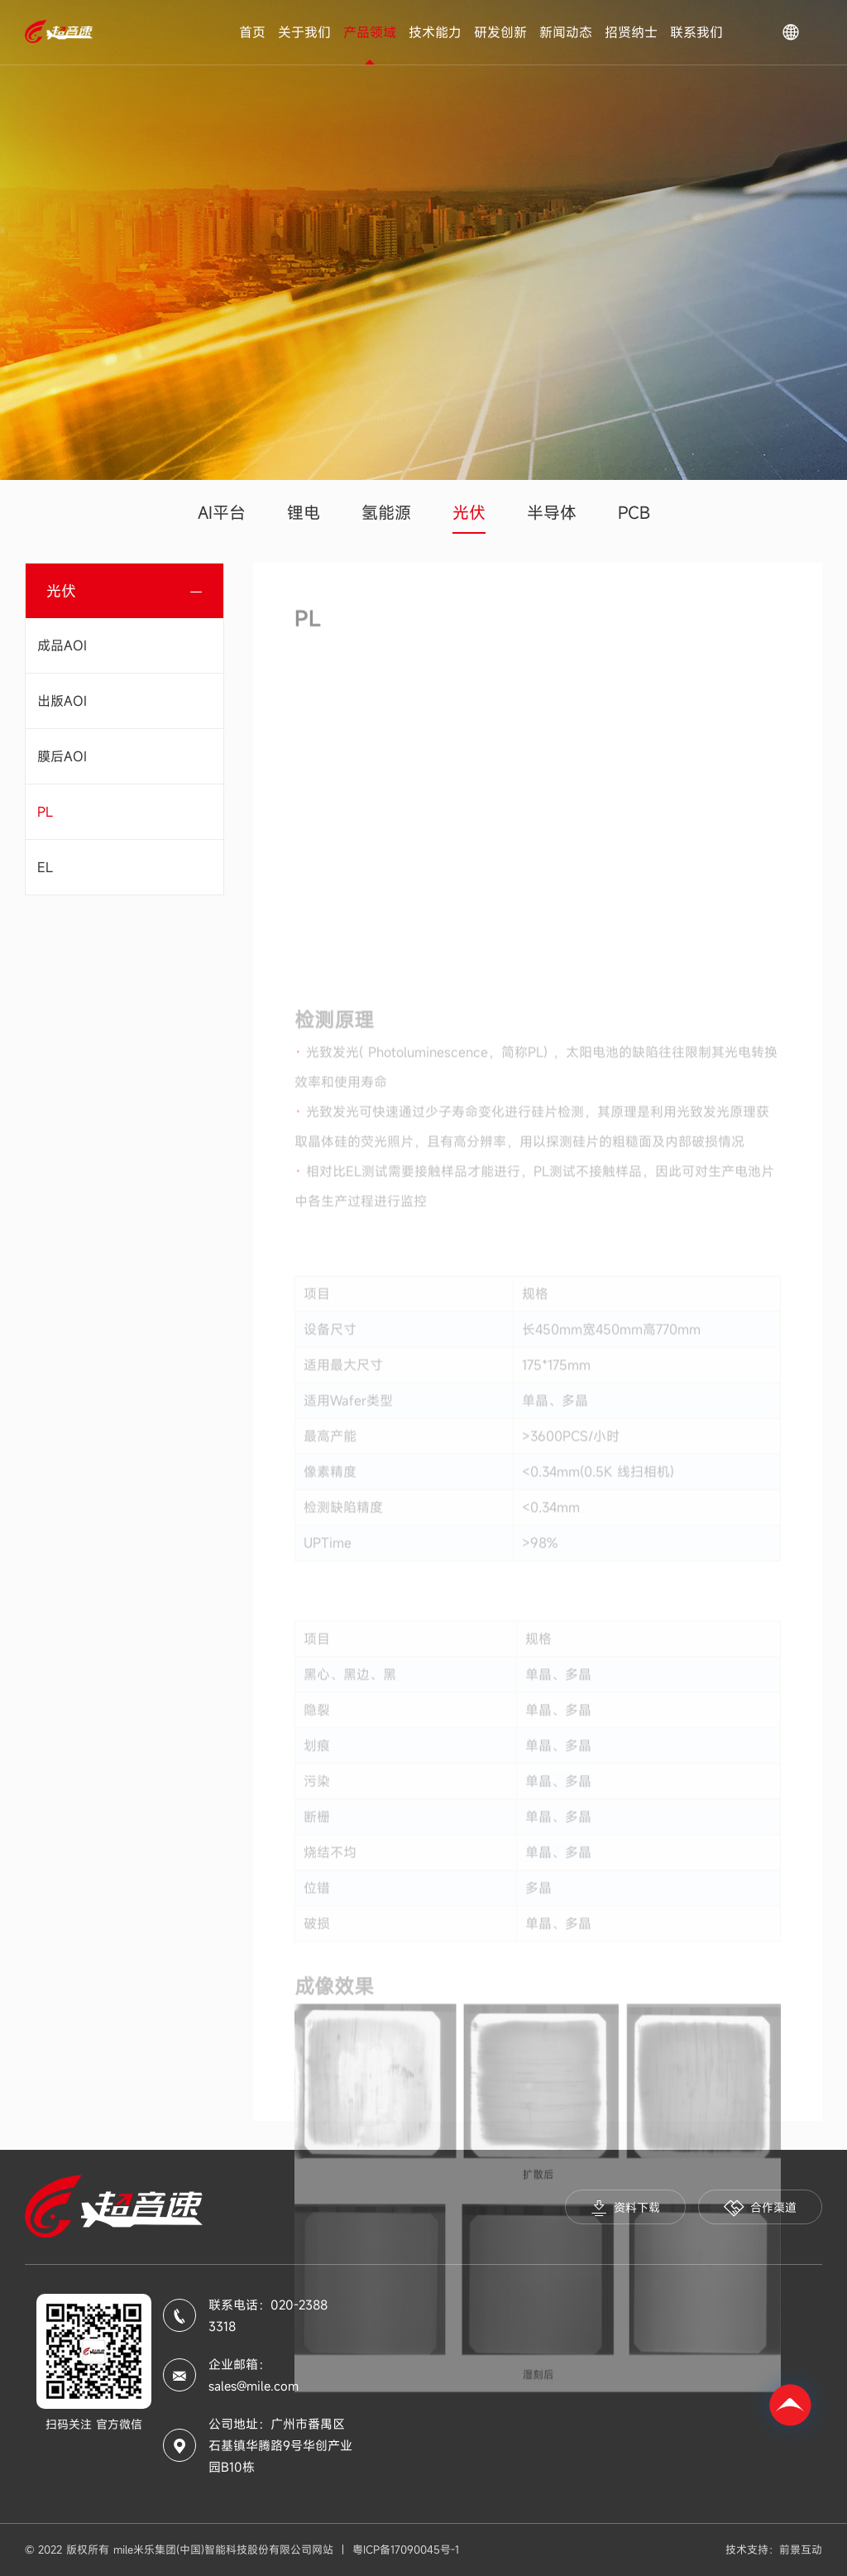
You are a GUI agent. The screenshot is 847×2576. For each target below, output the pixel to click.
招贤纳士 (631, 32)
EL (45, 867)
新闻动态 (565, 32)
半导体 (552, 512)
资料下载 (625, 2208)
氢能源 (386, 512)
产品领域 (369, 32)
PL (45, 812)
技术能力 (435, 32)
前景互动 (800, 2549)
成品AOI (62, 645)
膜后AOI (62, 756)
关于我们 (304, 32)
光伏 (469, 512)
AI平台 (222, 512)
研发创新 (500, 32)
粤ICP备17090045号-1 (405, 2549)
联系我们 (696, 32)
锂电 (303, 512)
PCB (634, 512)
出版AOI (62, 701)
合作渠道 (760, 2208)
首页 (252, 32)
